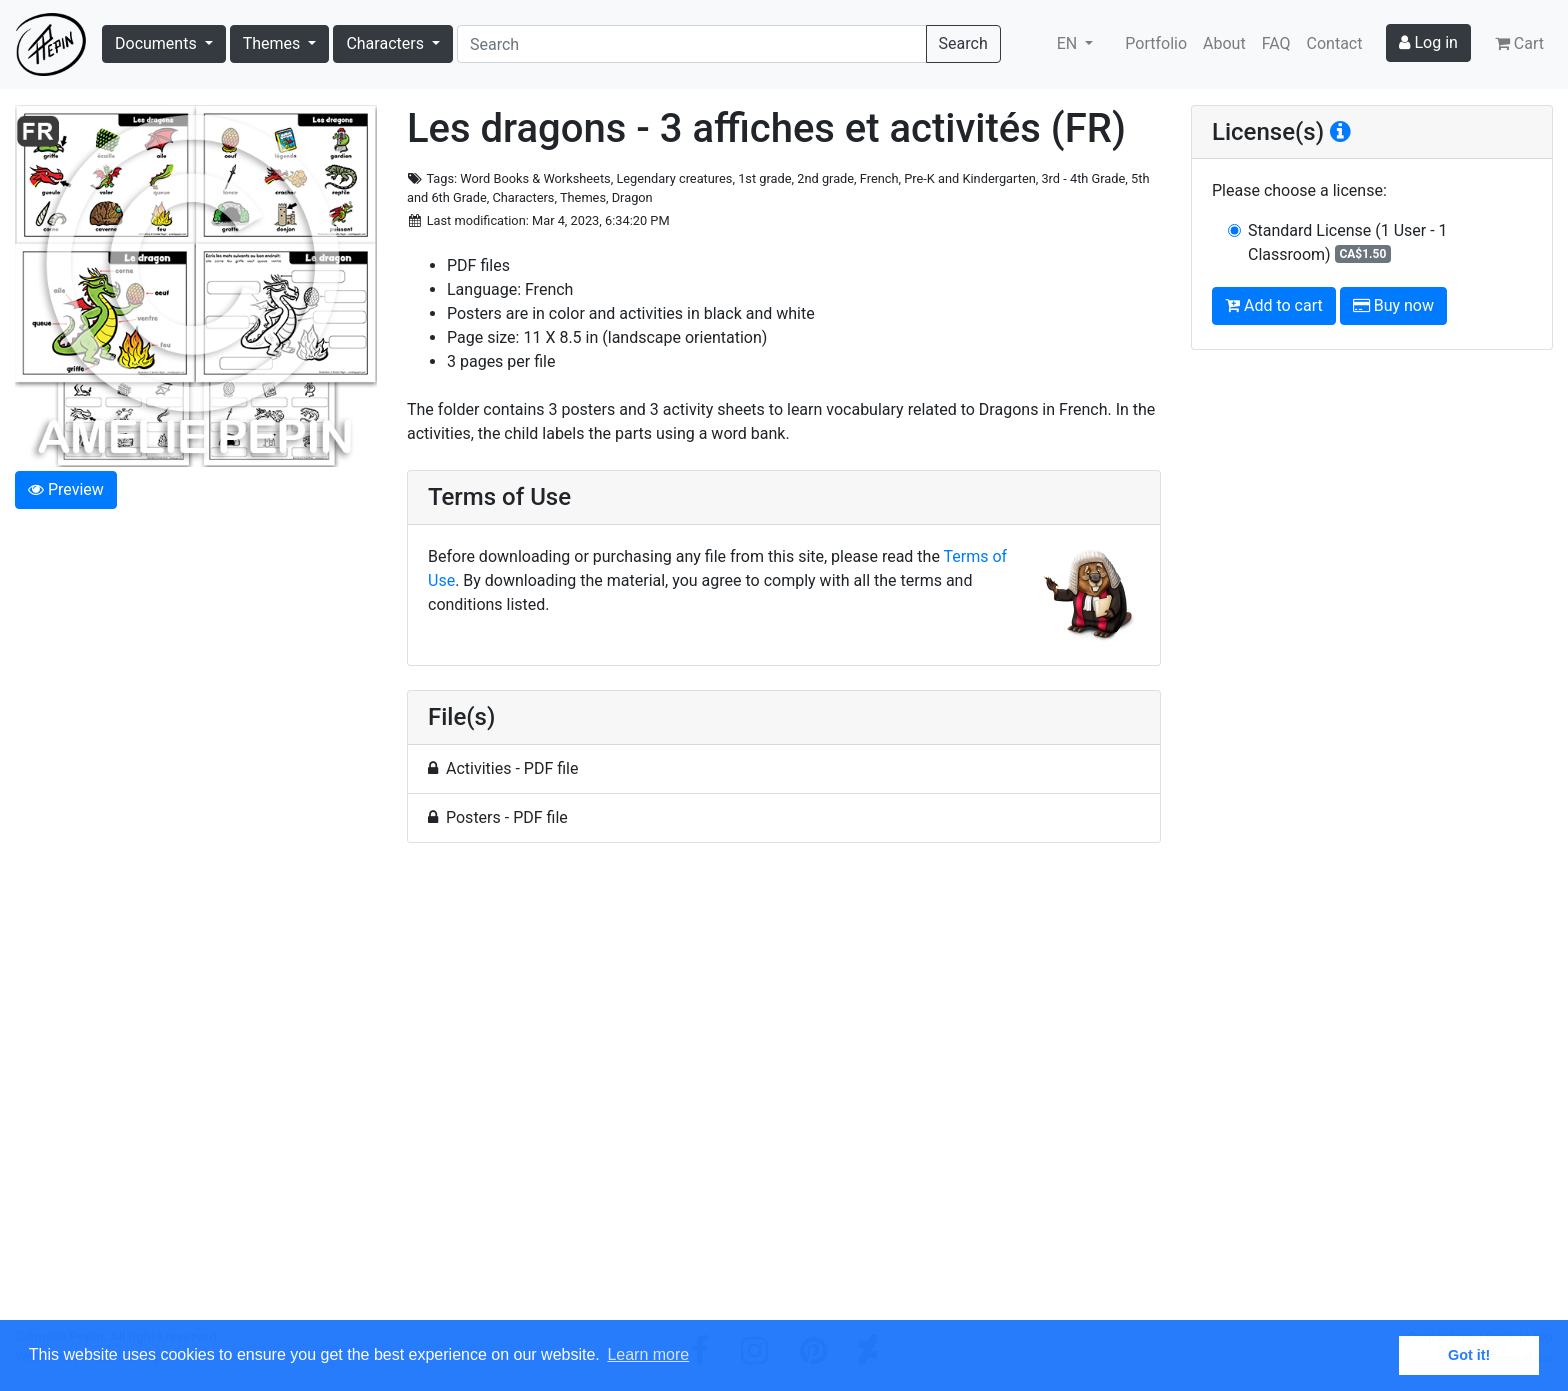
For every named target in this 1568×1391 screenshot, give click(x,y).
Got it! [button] (1469, 1355)
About (1224, 43)
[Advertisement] (784, 1093)
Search (963, 43)
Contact (1335, 43)
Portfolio (1156, 43)
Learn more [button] (648, 1354)
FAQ (1276, 43)
